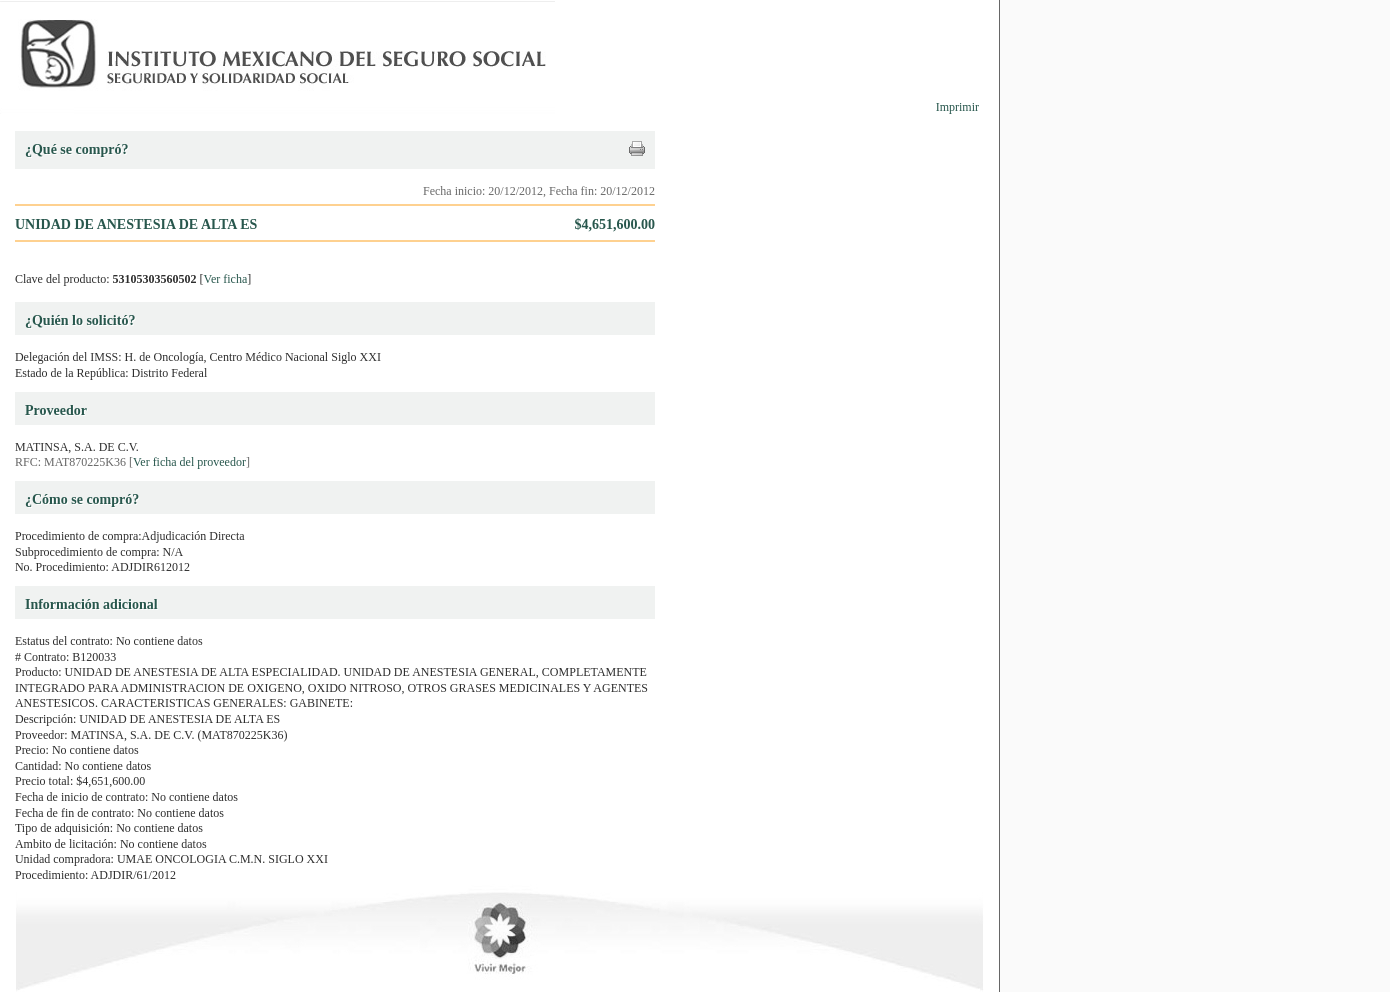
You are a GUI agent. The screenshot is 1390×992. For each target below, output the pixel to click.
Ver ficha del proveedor (189, 462)
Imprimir (957, 107)
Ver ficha (226, 279)
